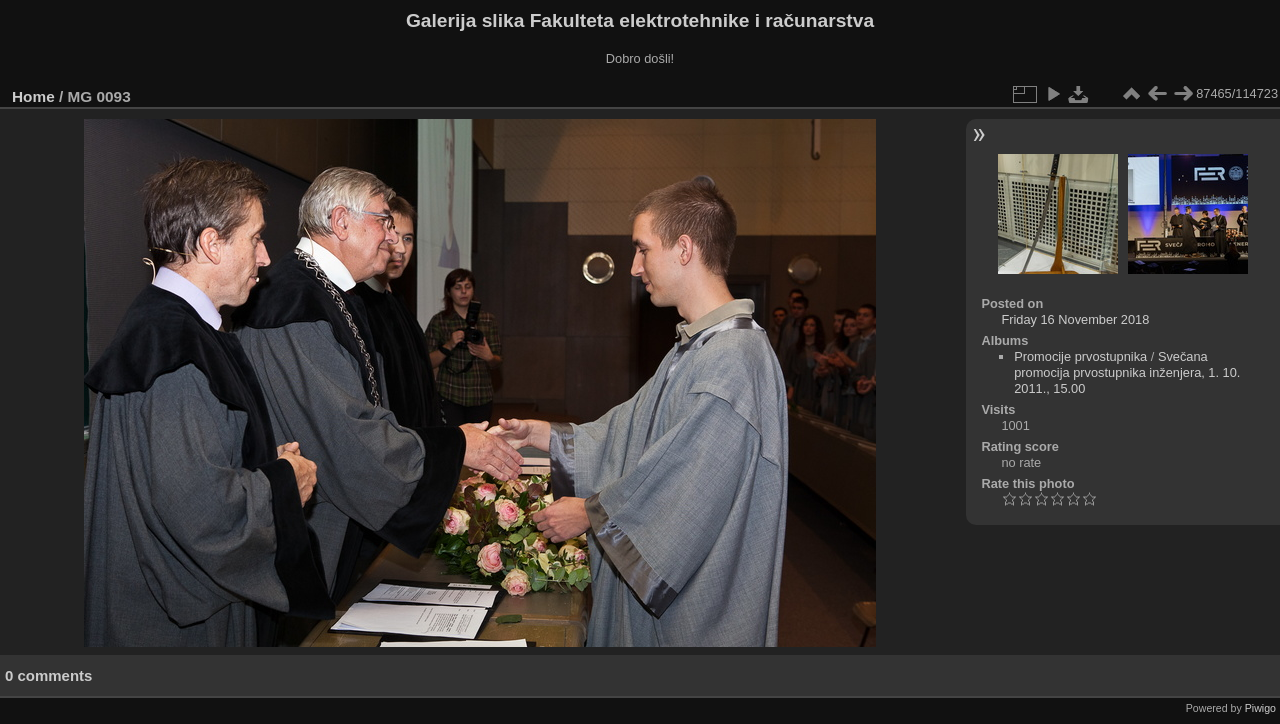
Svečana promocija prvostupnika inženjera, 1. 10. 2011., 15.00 (1127, 372)
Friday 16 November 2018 (1075, 319)
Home (33, 96)
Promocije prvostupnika (1080, 356)
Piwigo (1260, 708)
